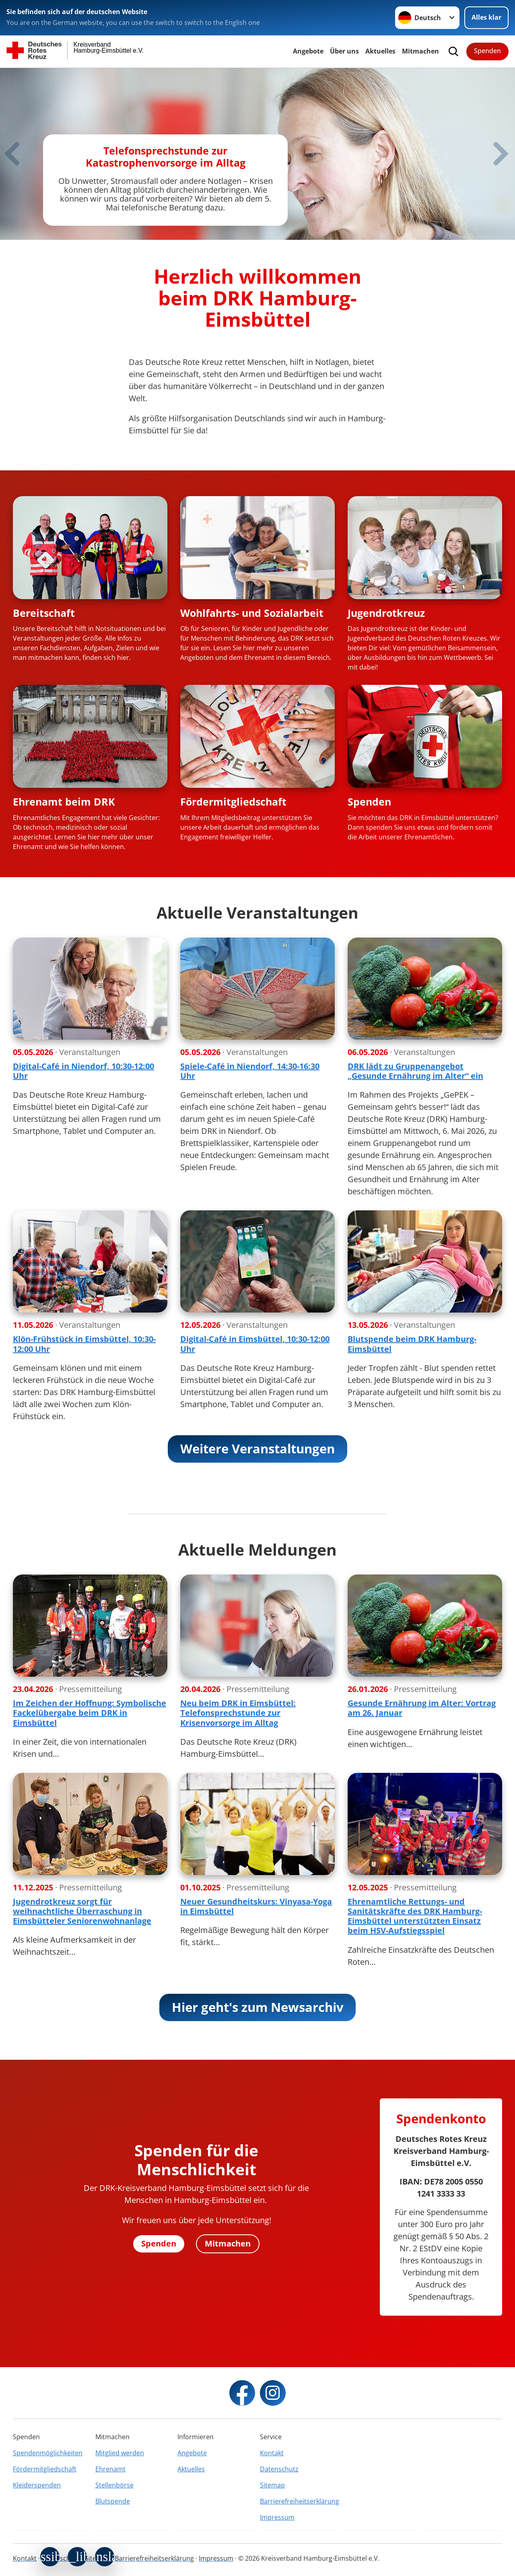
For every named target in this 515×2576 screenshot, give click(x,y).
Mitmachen (420, 51)
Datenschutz (279, 2469)
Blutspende (112, 2501)
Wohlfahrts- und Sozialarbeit (251, 613)
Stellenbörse (114, 2485)
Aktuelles (380, 51)
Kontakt (272, 2452)
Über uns (344, 51)
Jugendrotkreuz (386, 613)
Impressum (277, 2517)
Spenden (487, 50)
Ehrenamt (110, 2469)
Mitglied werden (119, 2452)
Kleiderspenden (37, 2485)
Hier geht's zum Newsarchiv (258, 2007)
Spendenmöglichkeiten (47, 2452)
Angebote (308, 51)
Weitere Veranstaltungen (257, 1448)
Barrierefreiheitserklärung (299, 2501)
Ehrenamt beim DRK (64, 801)
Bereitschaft (44, 613)
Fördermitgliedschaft (233, 801)
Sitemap (272, 2485)
